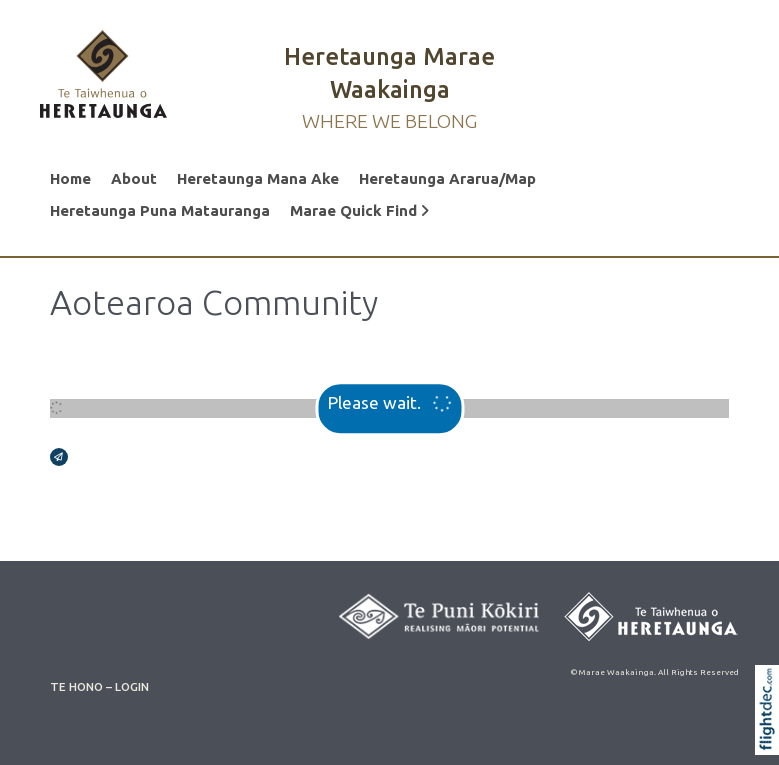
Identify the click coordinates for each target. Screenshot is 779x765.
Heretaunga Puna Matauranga (160, 210)
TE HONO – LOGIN (99, 686)
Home (70, 178)
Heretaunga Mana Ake (258, 178)
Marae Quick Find (359, 210)
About (134, 178)
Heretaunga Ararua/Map (447, 178)
